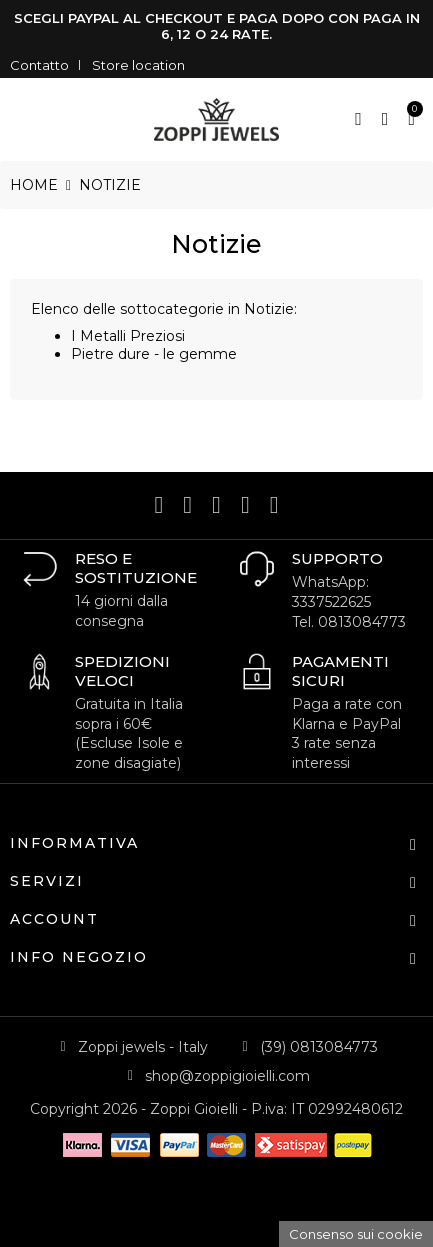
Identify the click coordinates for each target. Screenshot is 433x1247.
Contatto (39, 65)
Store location (138, 65)
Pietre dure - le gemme (154, 354)
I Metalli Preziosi (128, 336)
